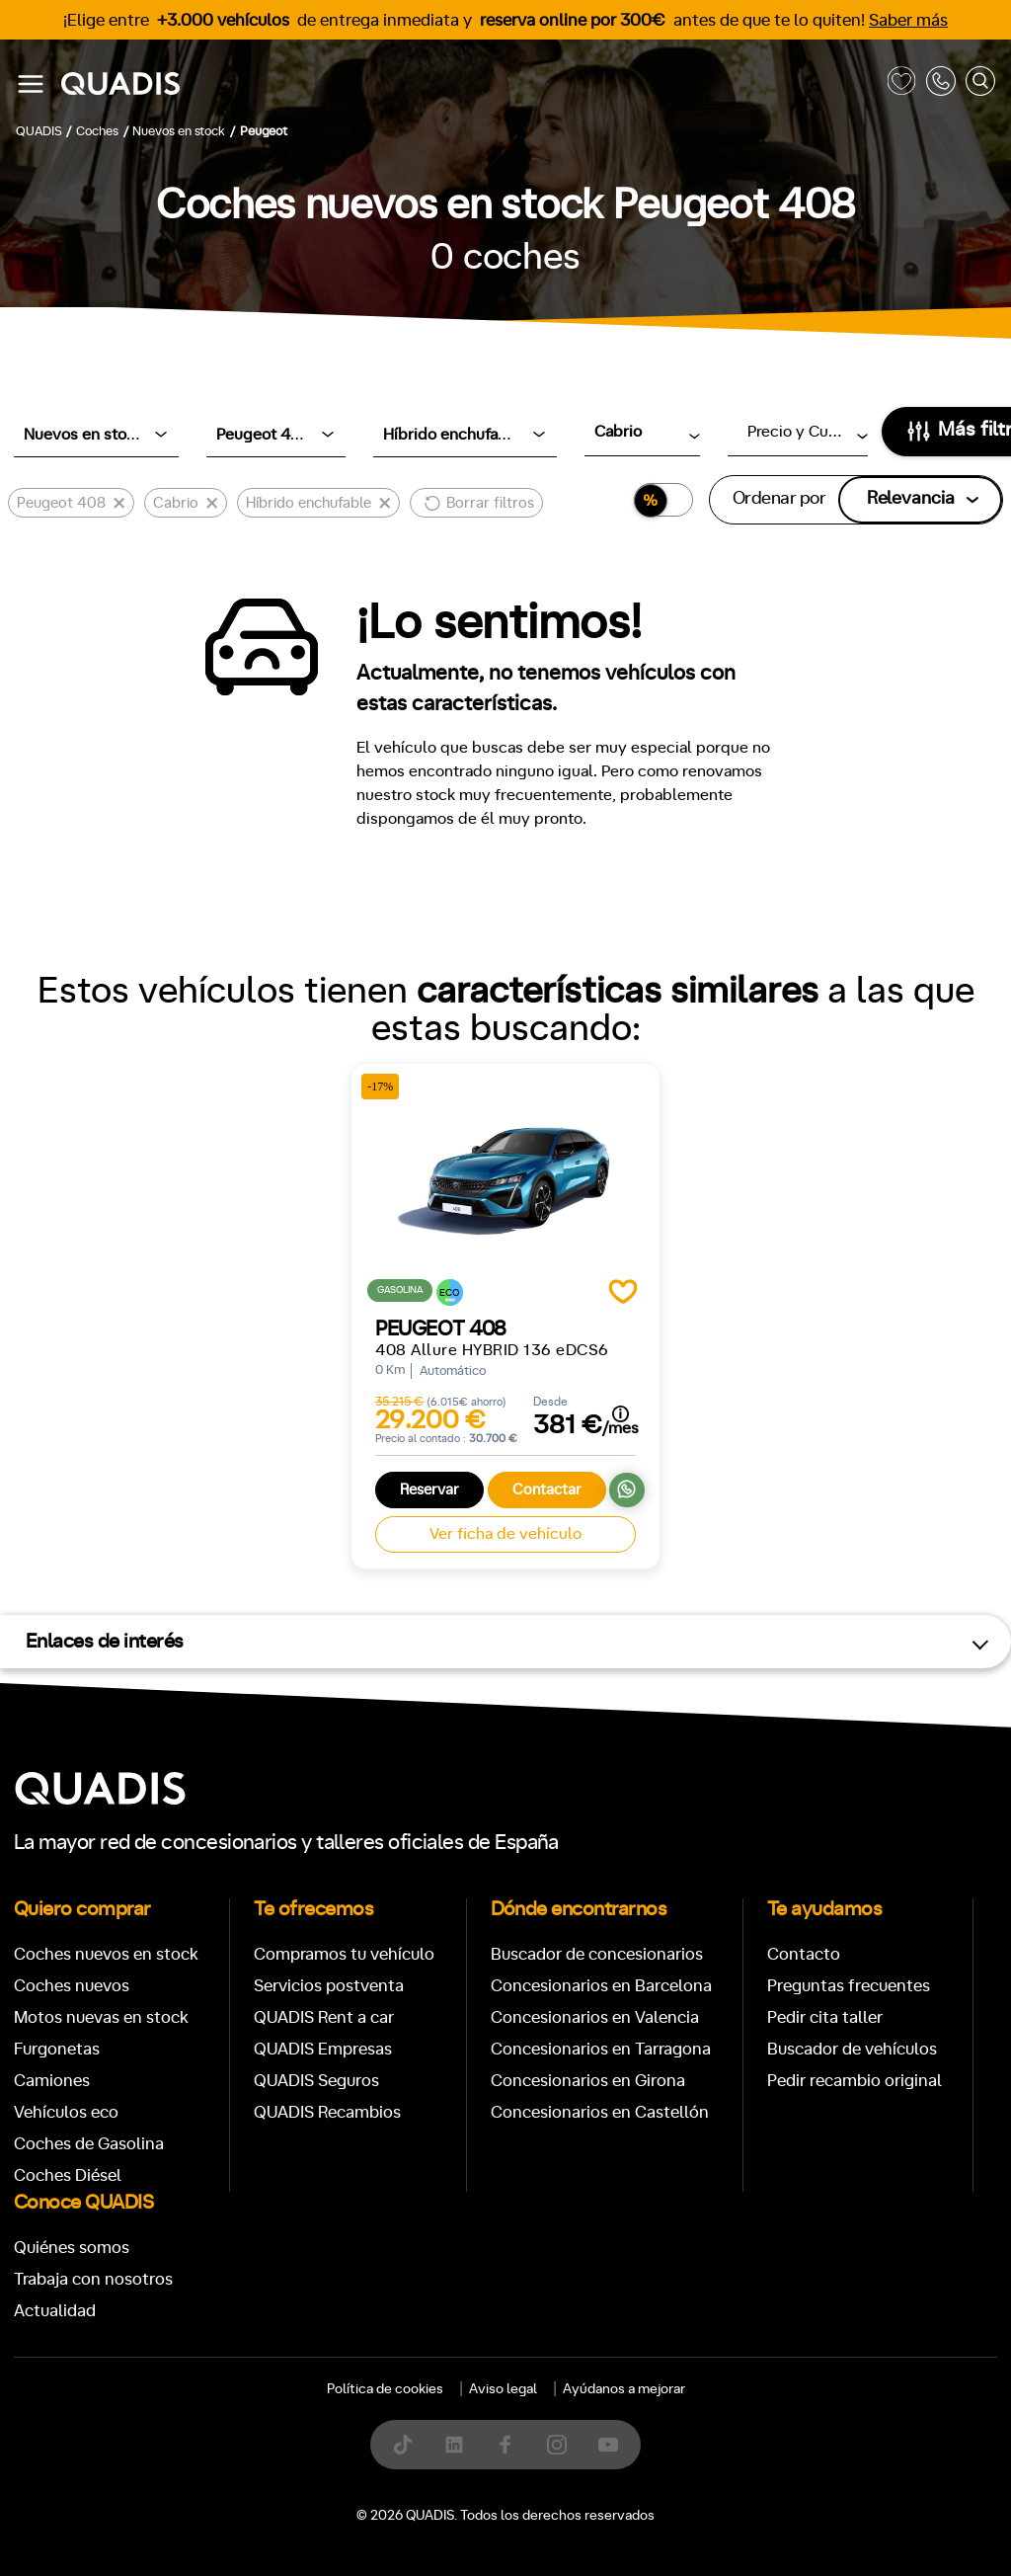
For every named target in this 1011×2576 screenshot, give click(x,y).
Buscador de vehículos (852, 2049)
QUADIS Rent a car (324, 2017)
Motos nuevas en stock (101, 2017)
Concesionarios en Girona (588, 2080)
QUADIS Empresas (323, 2049)
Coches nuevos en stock (106, 1954)
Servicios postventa (329, 1985)
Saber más (908, 20)
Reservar (429, 1490)
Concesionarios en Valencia (595, 2017)
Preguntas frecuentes (848, 1985)
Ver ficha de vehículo (505, 1534)
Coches (361, 2257)
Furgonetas (57, 2049)
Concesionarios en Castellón (600, 2112)
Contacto (803, 1954)
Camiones (52, 2080)
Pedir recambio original (854, 2080)
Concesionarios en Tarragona (601, 2049)
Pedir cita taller (825, 2017)
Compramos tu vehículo (344, 1954)
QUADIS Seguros (316, 2080)
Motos (490, 2257)
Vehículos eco (66, 2112)
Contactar (547, 1490)
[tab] (361, 2257)
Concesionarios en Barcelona (601, 1985)
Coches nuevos (71, 1985)
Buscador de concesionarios (597, 1954)
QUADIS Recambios (327, 2112)
